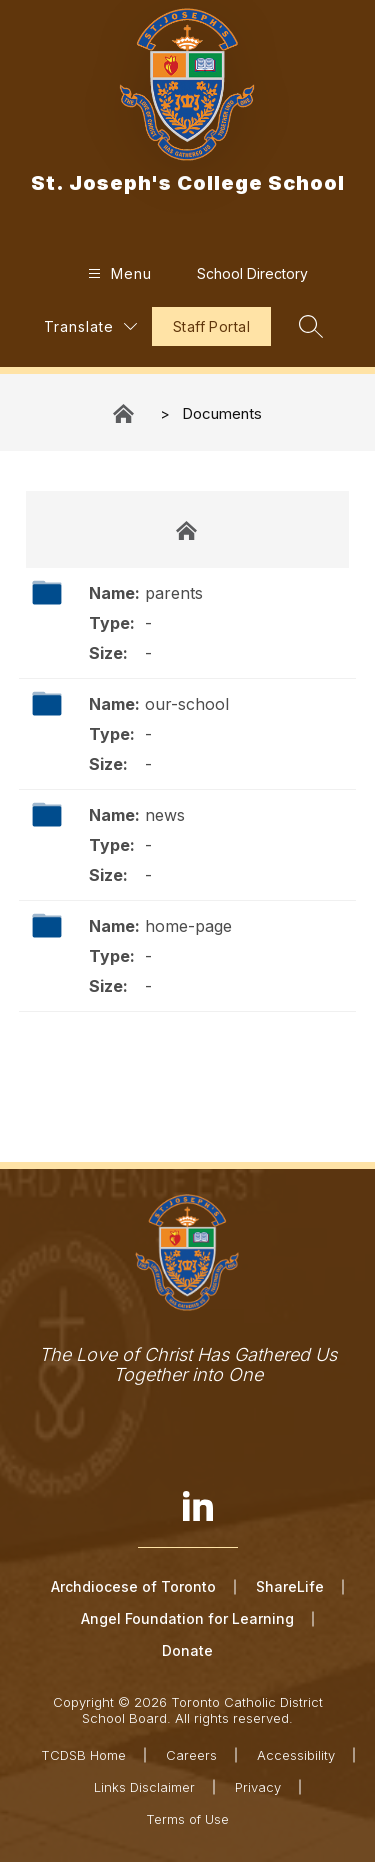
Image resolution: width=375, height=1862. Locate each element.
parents (174, 593)
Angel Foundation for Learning (187, 1618)
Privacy (258, 1787)
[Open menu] (117, 273)
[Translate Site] (90, 326)
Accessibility (296, 1755)
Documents (222, 413)
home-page (188, 926)
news (165, 815)
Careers (191, 1755)
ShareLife (290, 1586)
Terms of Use (187, 1819)
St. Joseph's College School (125, 413)
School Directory (252, 273)
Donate (187, 1650)
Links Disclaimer (144, 1787)
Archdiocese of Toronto (133, 1586)
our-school (187, 704)
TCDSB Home (83, 1755)
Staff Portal (211, 326)
